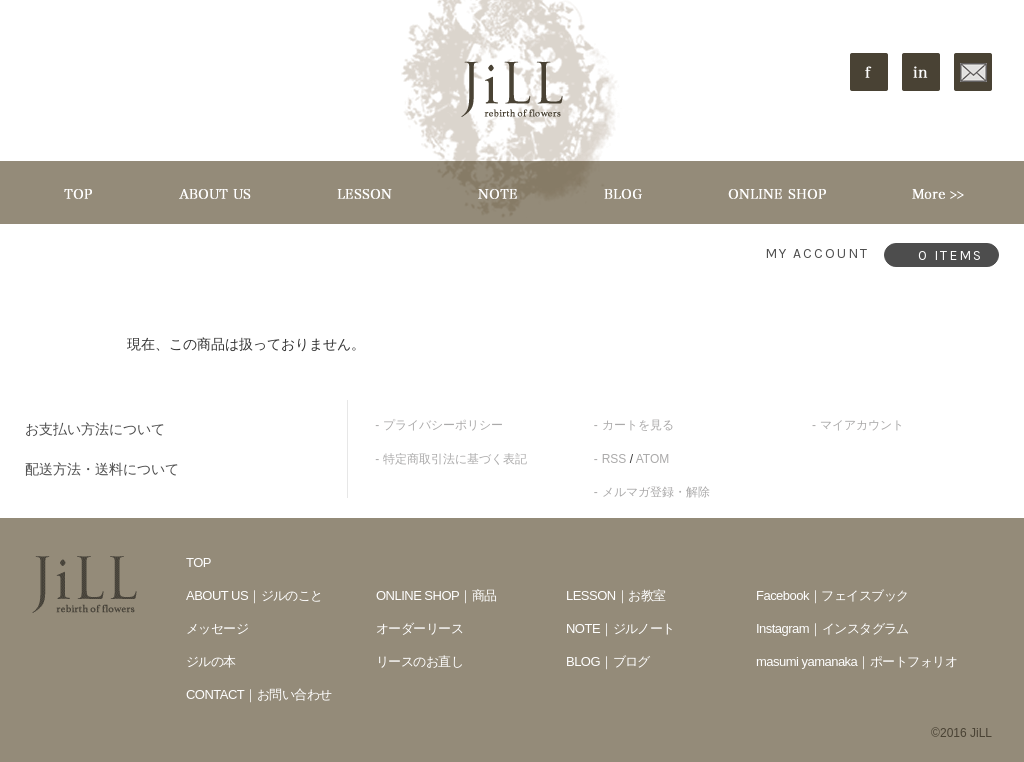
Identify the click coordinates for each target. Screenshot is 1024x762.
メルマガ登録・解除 (656, 492)
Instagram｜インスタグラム (832, 628)
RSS (614, 459)
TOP (198, 562)
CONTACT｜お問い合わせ (259, 694)
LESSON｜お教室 (616, 595)
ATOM (653, 459)
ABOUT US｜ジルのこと (254, 595)
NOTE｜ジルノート (620, 628)
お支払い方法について (95, 429)
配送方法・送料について (102, 469)
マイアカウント (862, 425)
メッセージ (217, 628)
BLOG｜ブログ (608, 661)
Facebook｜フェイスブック (832, 595)
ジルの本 (211, 661)
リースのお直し (419, 661)
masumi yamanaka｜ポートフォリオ (856, 661)
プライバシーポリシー (443, 425)
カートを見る (638, 425)
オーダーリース (419, 628)
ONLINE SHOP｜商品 (436, 595)
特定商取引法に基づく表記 (455, 459)
